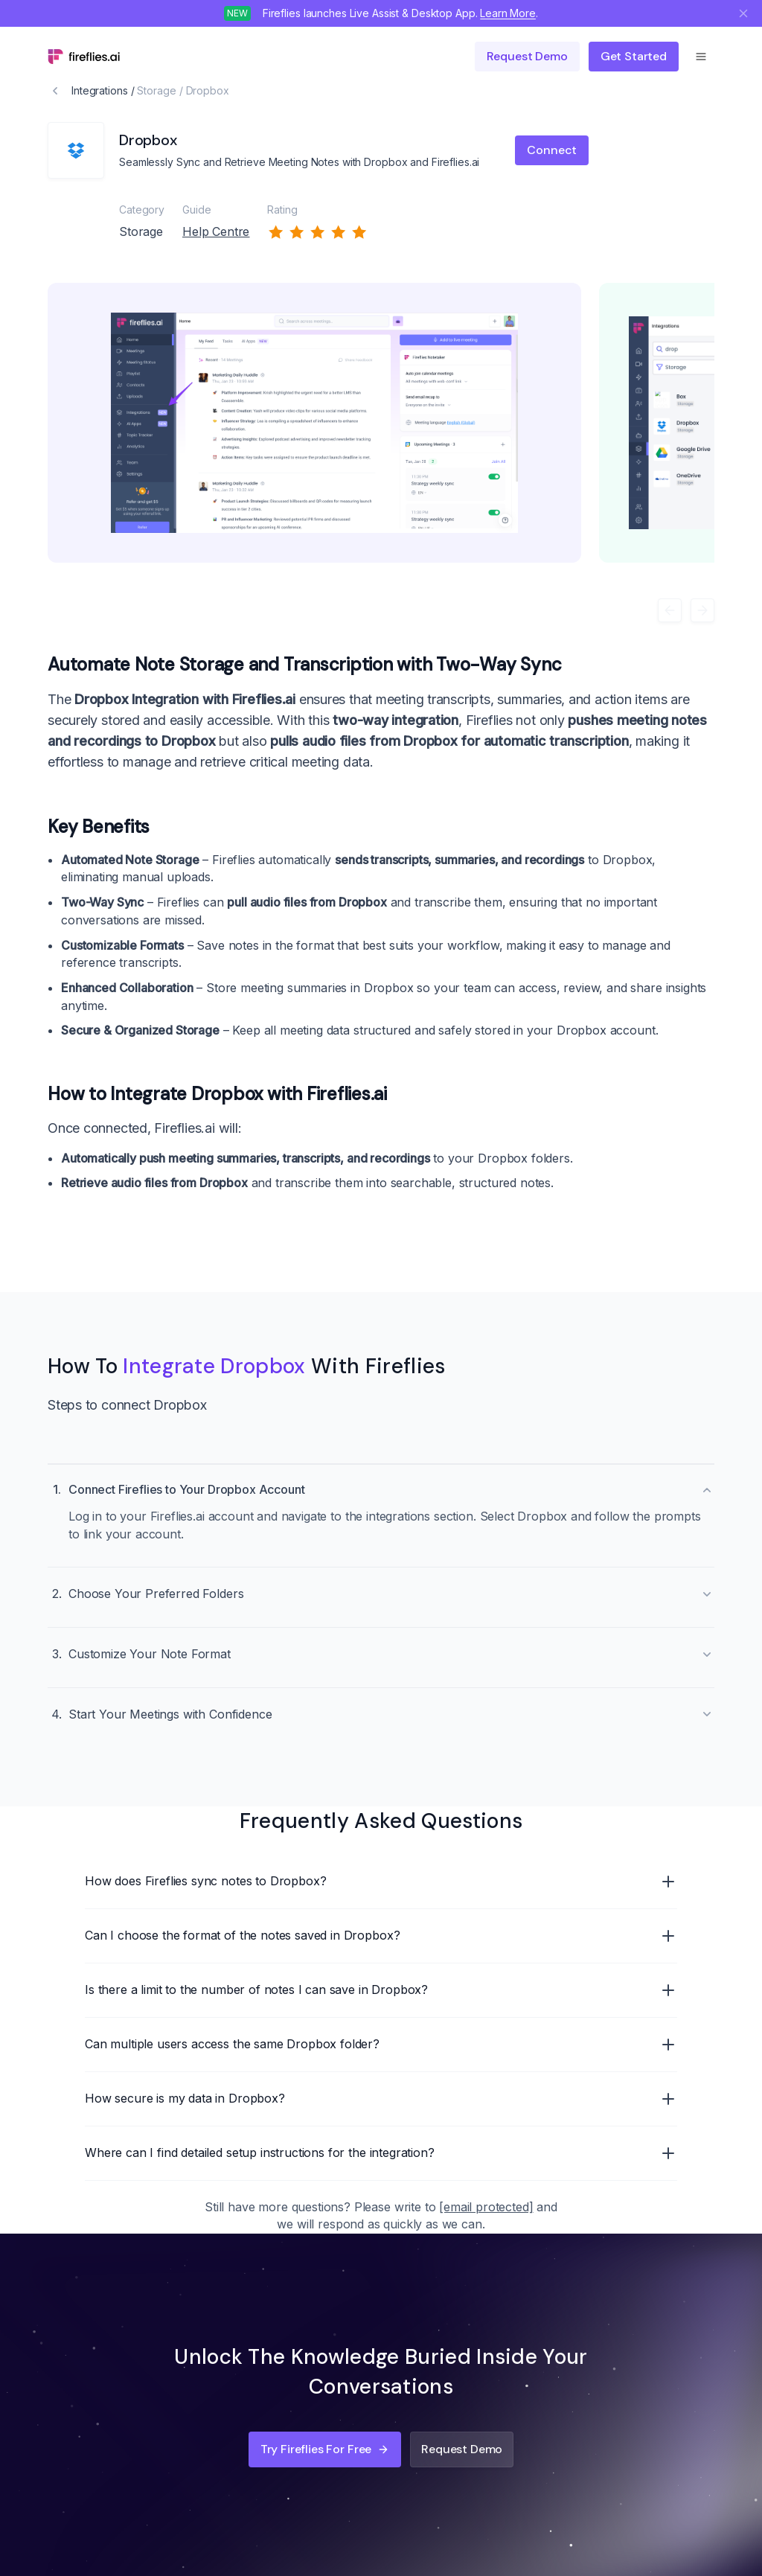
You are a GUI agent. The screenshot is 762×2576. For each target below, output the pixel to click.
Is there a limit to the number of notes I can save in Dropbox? (381, 1990)
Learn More (508, 13)
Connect (552, 150)
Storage (156, 90)
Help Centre (215, 231)
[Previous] (670, 610)
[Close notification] (743, 13)
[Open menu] (701, 56)
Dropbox (207, 90)
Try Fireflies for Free (324, 2449)
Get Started (634, 56)
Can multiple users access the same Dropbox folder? (381, 2045)
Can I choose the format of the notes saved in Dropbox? (381, 1936)
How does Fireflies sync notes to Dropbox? (381, 1882)
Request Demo (461, 2449)
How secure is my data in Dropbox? (381, 2099)
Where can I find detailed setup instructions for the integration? (381, 2153)
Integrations (99, 90)
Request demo (527, 56)
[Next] (702, 610)
